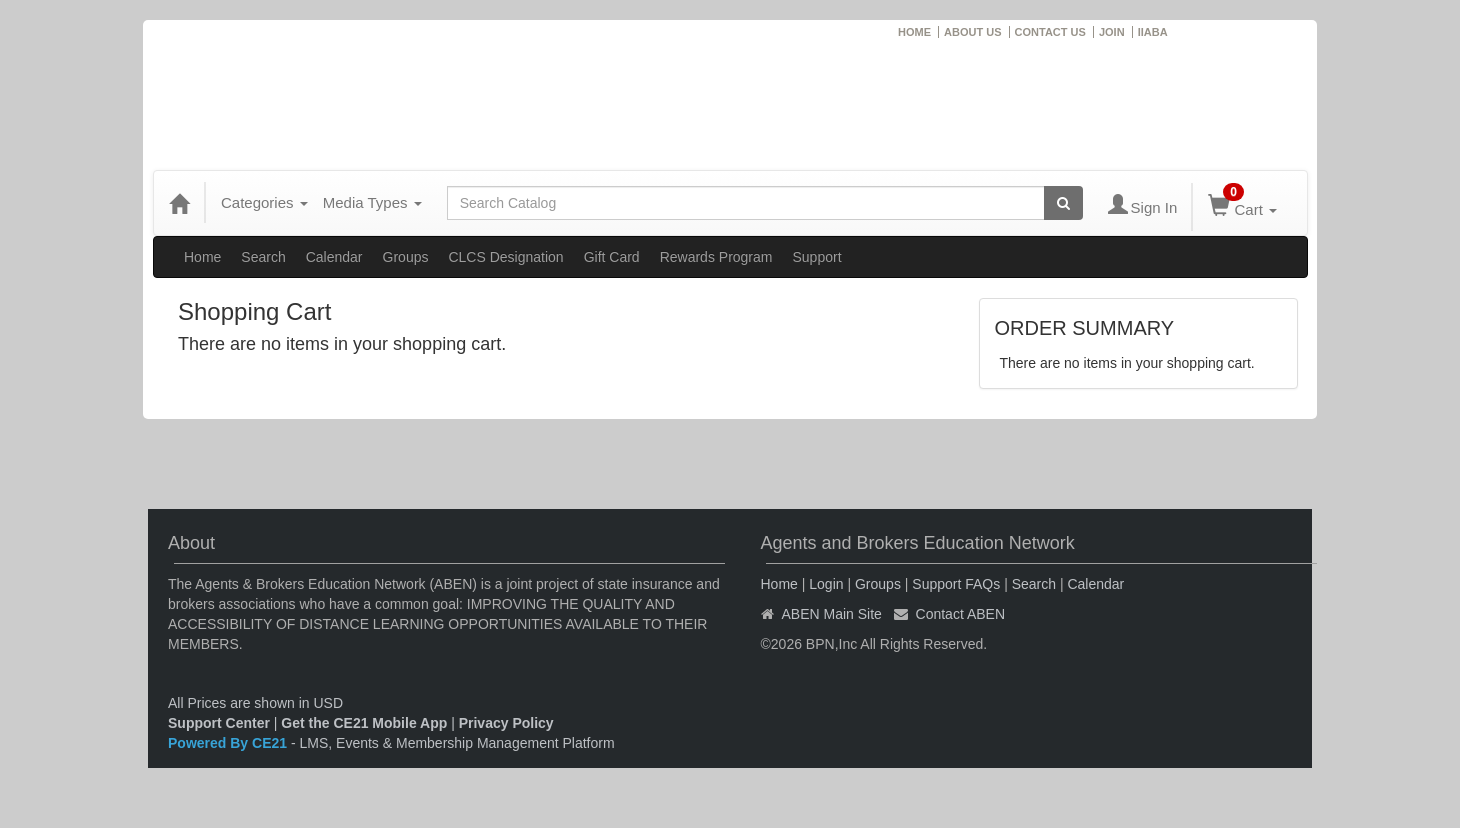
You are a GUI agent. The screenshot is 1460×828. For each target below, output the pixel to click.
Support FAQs (956, 584)
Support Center (219, 723)
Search (263, 257)
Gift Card (612, 257)
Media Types (372, 202)
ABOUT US (972, 32)
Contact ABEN (961, 614)
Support (816, 257)
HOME (914, 32)
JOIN (1112, 32)
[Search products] (1063, 203)
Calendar (334, 257)
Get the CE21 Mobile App (364, 723)
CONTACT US (1050, 32)
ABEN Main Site (832, 614)
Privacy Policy (506, 723)
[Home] (179, 203)
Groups (406, 257)
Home (202, 257)
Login (826, 584)
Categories (264, 202)
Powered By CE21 (229, 743)
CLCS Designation (505, 257)
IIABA (1153, 32)
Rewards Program (716, 257)
